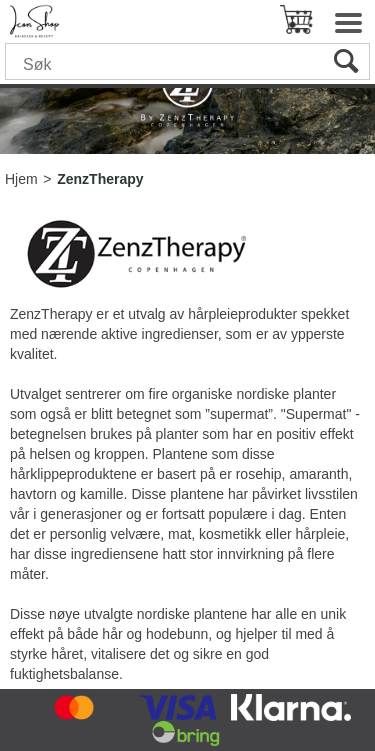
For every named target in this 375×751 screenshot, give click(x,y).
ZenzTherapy (100, 179)
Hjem (21, 179)
